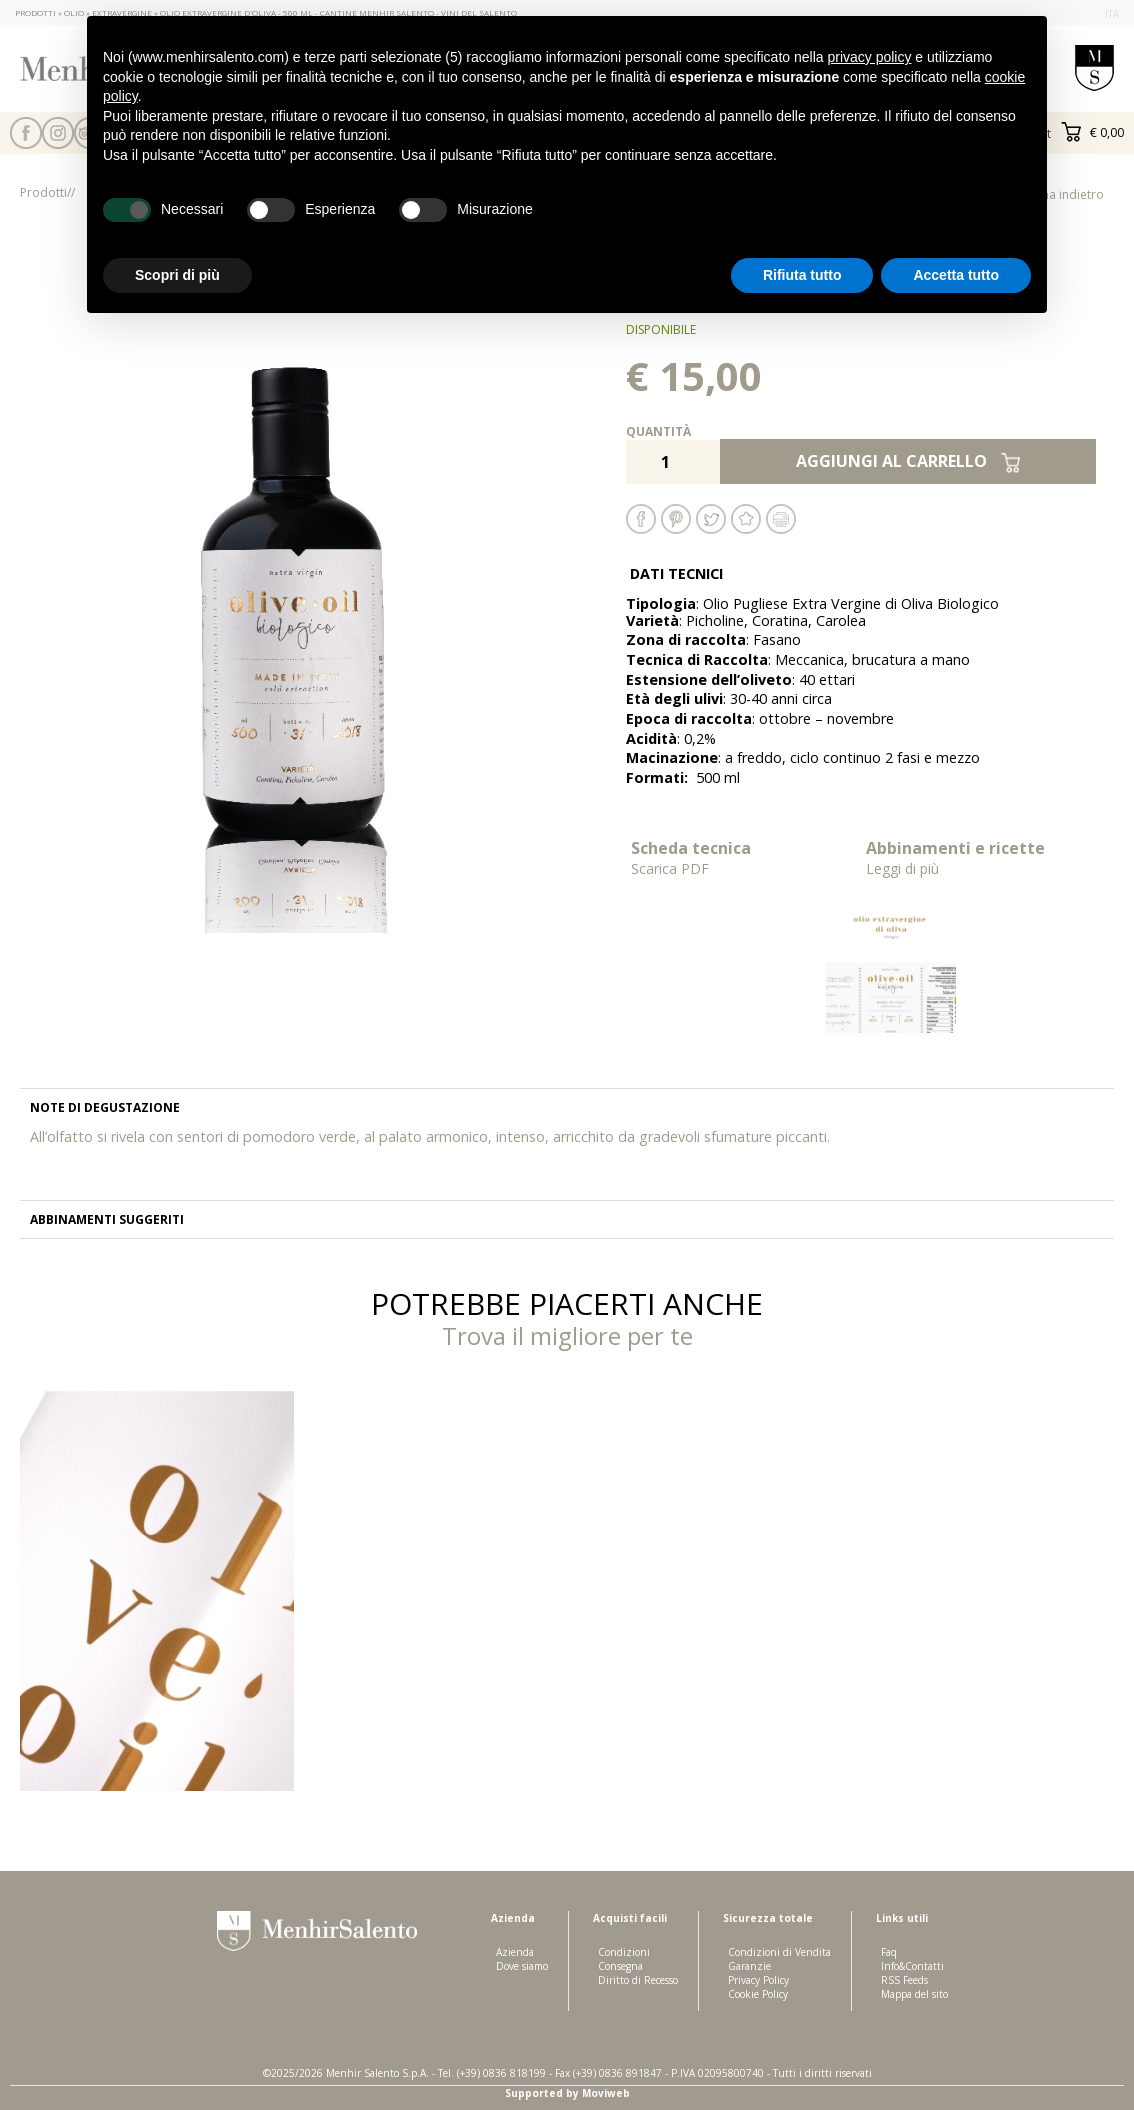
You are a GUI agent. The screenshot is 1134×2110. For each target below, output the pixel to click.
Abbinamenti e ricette (978, 857)
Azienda (515, 1952)
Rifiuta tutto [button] (802, 275)
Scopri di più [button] (177, 275)
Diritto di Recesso (638, 1980)
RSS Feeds (904, 1980)
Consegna (620, 1966)
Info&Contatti (912, 1966)
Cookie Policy (758, 1994)
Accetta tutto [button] (956, 275)
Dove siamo (522, 1966)
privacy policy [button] (869, 57)
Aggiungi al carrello (908, 461)
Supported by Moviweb (567, 2093)
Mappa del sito (914, 1994)
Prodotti (43, 192)
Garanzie (749, 1966)
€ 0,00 (1092, 132)
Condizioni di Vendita (779, 1952)
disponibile (661, 329)
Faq (889, 1952)
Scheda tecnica (743, 857)
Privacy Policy (758, 1980)
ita (1112, 14)
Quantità (658, 431)
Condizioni (624, 1952)
